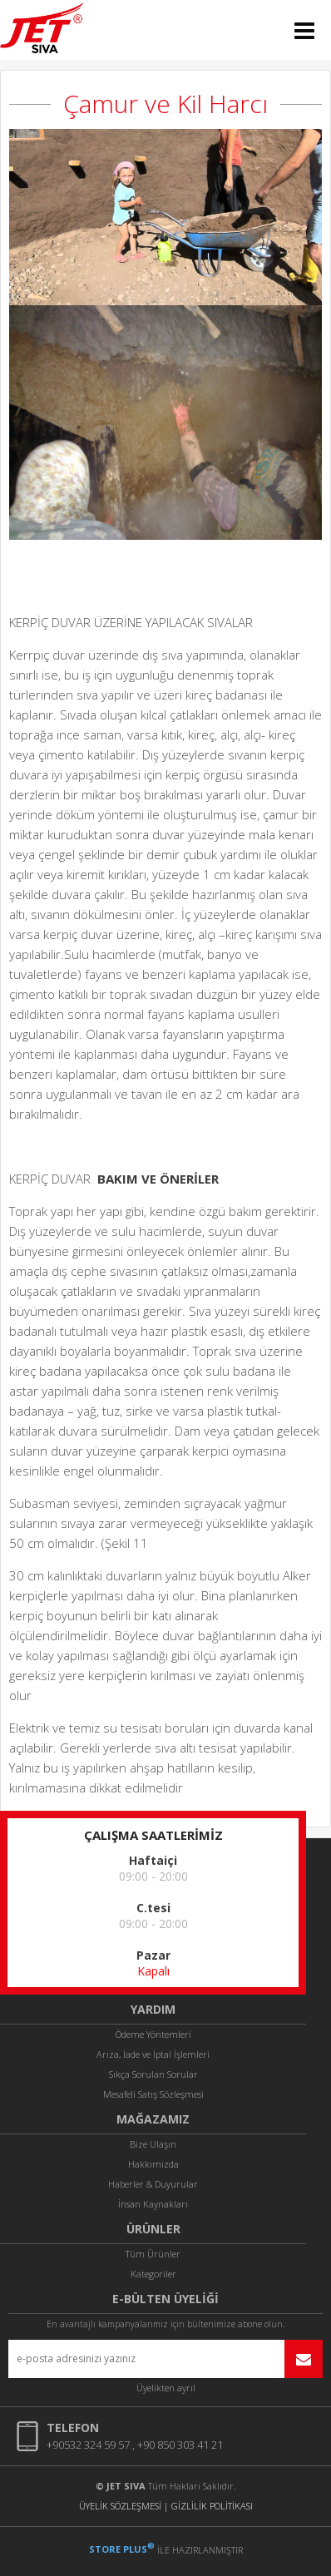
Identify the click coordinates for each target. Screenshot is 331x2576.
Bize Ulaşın (153, 2144)
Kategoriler (153, 2273)
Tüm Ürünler (153, 2253)
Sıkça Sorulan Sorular (153, 2074)
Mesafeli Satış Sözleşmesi (153, 2094)
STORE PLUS (122, 2549)
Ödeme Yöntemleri (153, 2034)
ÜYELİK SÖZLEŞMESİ (120, 2505)
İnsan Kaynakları (153, 2204)
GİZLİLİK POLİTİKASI (212, 2505)
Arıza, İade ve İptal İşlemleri (153, 2054)
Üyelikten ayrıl (165, 2387)
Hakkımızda (153, 2164)
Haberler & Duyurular (153, 2184)
